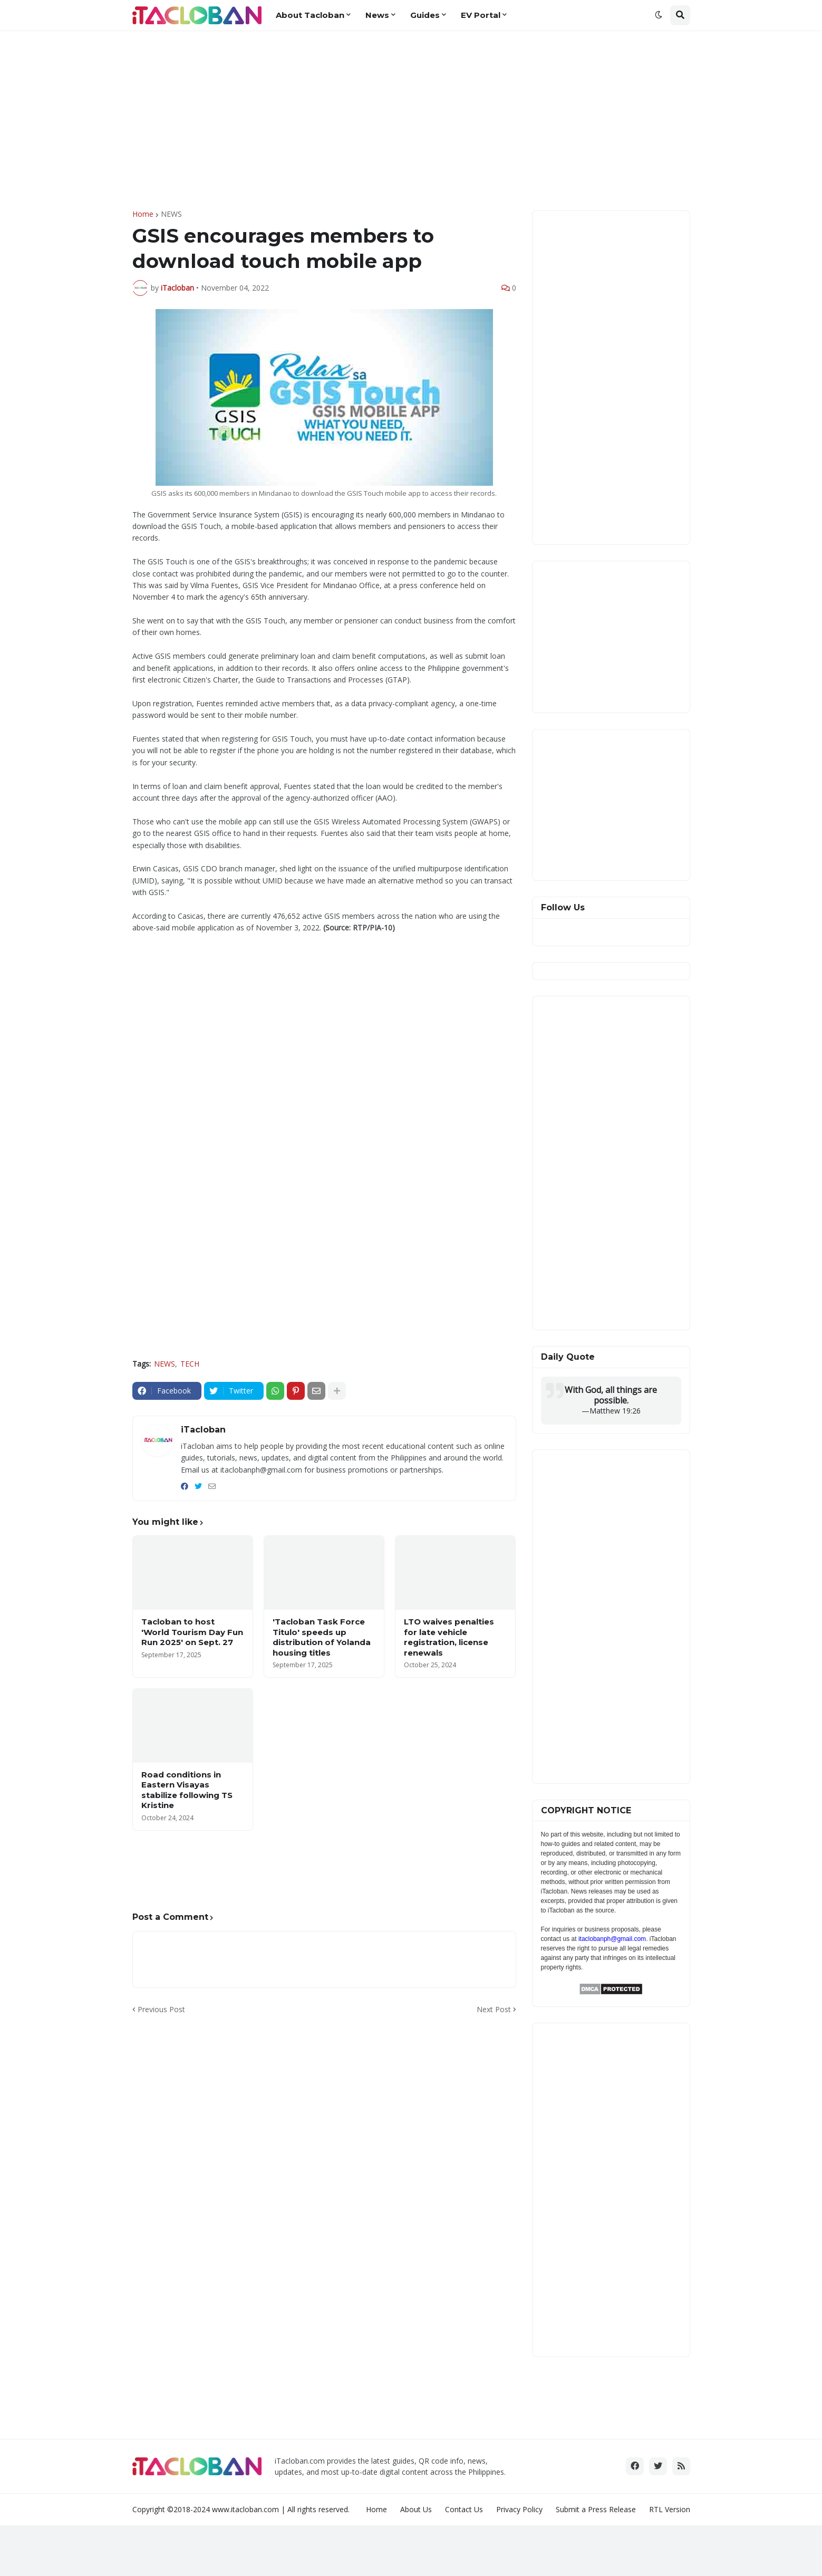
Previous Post (161, 2009)
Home (142, 214)
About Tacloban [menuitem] (310, 15)
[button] (658, 15)
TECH (189, 1364)
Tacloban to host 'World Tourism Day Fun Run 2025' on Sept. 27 (192, 1632)
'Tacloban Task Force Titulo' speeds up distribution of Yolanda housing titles (322, 1637)
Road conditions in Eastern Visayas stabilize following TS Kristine (187, 1790)
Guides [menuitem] (425, 15)
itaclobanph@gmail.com (612, 1939)
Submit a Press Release (596, 2509)
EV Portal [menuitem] (480, 15)
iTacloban (203, 1430)
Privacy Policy (519, 2509)
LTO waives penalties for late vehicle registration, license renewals (449, 1637)
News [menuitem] (377, 15)
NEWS (171, 214)
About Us (416, 2509)
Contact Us (464, 2509)
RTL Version (669, 2509)
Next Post (494, 2009)
